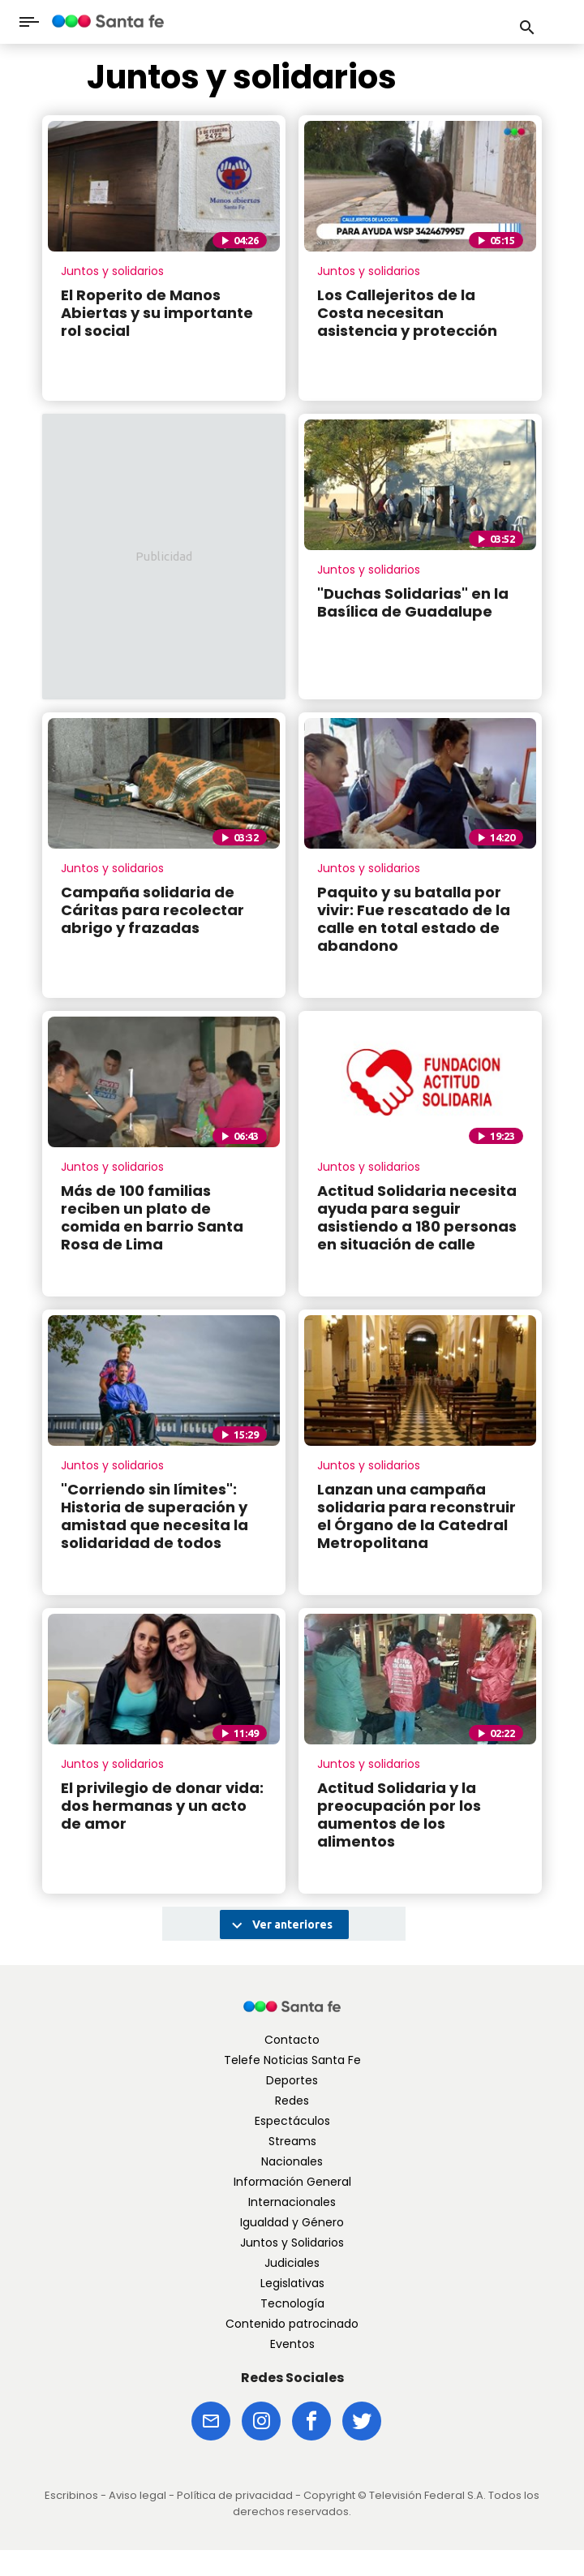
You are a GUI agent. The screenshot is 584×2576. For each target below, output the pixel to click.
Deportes (292, 2080)
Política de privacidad (235, 2495)
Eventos (292, 2344)
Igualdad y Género (292, 2222)
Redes (292, 2100)
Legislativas (292, 2283)
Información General (292, 2182)
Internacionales (292, 2202)
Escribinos (71, 2495)
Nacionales (292, 2161)
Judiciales (292, 2263)
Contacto (292, 2040)
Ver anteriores (280, 1925)
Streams (292, 2141)
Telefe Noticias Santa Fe (292, 2060)
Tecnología (292, 2303)
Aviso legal (137, 2495)
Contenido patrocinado (292, 2324)
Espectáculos (292, 2121)
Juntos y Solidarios (292, 2242)
